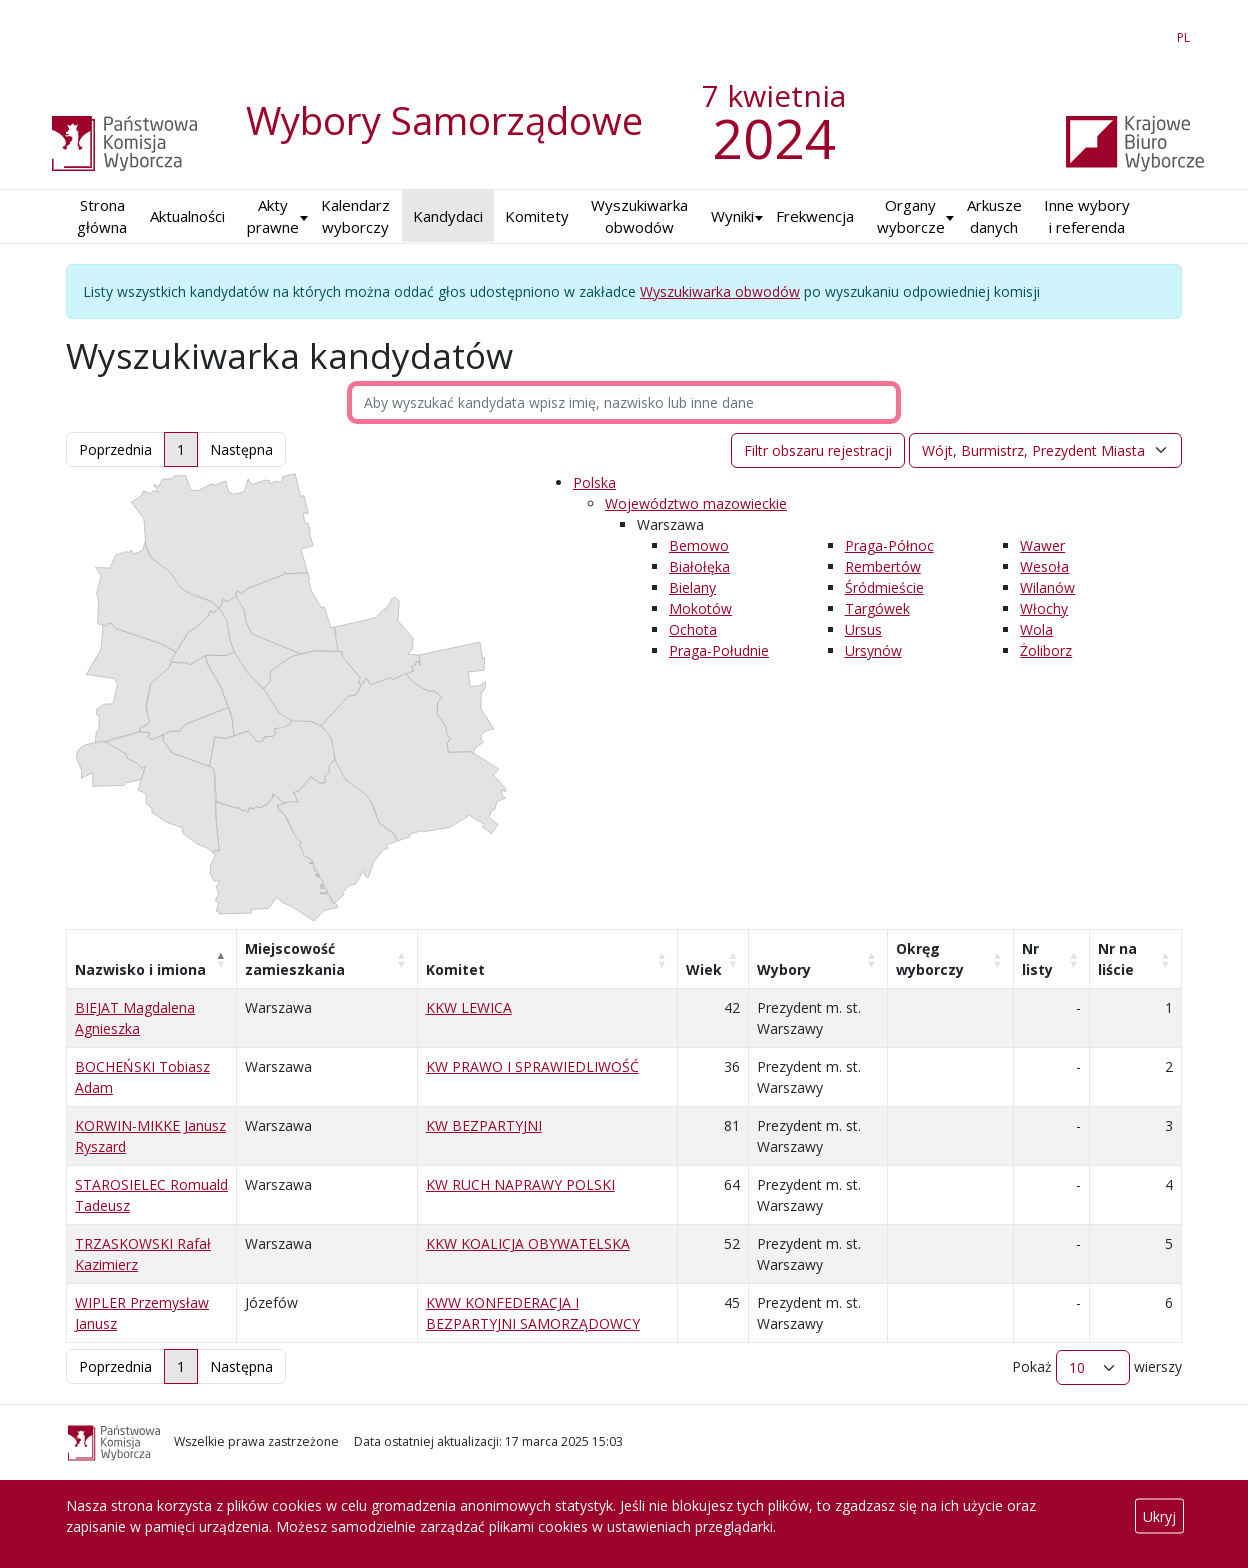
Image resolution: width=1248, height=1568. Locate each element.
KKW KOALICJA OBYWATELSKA (528, 1243)
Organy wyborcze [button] (911, 216)
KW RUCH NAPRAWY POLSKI (520, 1184)
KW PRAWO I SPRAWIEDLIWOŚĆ (532, 1066)
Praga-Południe (719, 650)
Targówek (877, 608)
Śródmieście (884, 587)
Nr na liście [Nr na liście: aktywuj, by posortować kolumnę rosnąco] (1117, 959)
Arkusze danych (994, 216)
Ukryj (1159, 1516)
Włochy (1044, 608)
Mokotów (700, 608)
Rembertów (883, 566)
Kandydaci (448, 216)
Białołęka (699, 566)
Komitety (537, 216)
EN (1147, 34)
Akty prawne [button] (273, 216)
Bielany (692, 587)
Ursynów (873, 650)
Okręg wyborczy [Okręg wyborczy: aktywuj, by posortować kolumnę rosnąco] (930, 959)
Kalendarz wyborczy (355, 216)
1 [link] (181, 449)
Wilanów (1047, 587)
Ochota (693, 629)
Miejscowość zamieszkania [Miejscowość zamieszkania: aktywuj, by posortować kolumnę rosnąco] (295, 959)
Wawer (1042, 545)
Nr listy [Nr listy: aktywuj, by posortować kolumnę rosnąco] (1037, 959)
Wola (1036, 629)
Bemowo (699, 545)
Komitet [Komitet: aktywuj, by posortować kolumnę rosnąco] (455, 969)
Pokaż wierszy (1097, 1367)
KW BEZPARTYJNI (484, 1125)
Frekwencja (815, 216)
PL (1187, 34)
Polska (594, 482)
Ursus (863, 629)
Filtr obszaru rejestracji (818, 450)
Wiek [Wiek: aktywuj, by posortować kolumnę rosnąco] (704, 969)
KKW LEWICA (469, 1007)
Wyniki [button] (732, 216)
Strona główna (102, 216)
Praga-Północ (889, 545)
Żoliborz (1046, 650)
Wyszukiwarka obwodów (639, 216)
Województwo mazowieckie (696, 503)
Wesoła (1044, 566)
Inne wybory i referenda (1087, 216)
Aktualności (187, 216)
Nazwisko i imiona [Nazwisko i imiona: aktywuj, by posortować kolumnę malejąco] (140, 969)
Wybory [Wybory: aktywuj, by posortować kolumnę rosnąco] (784, 969)
